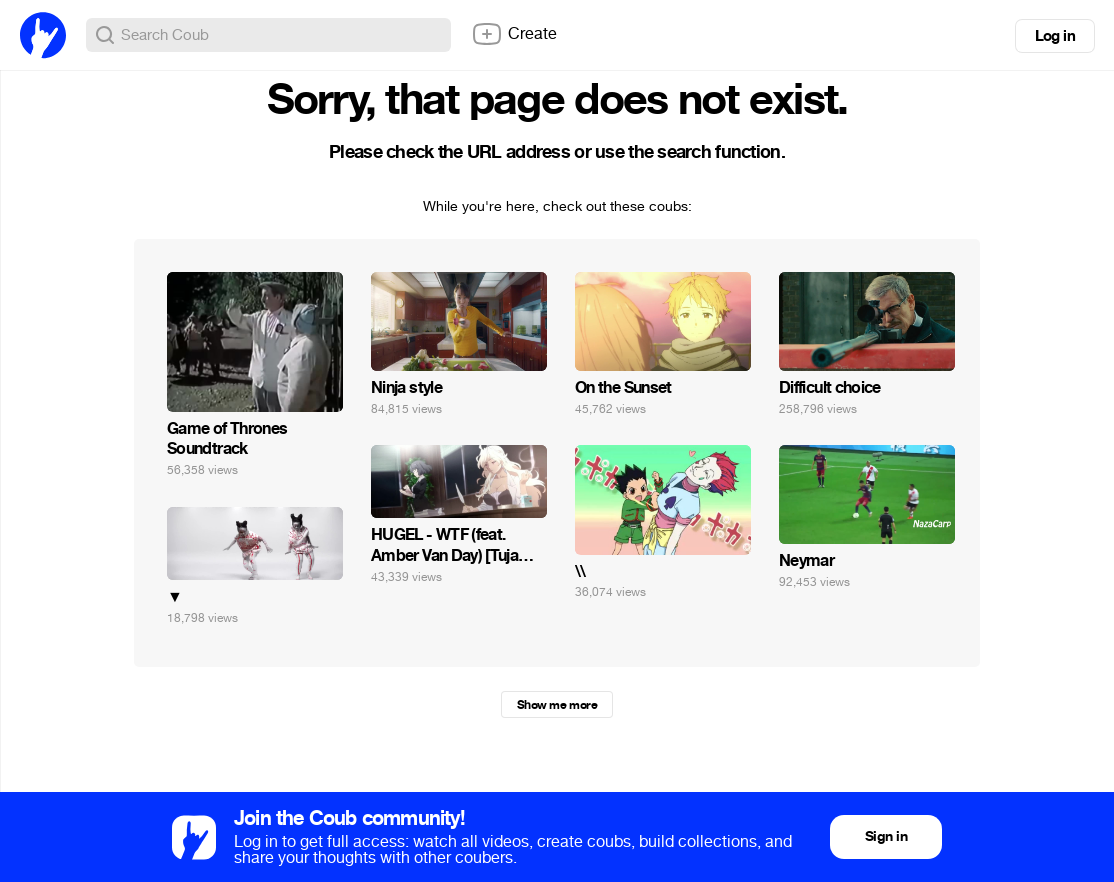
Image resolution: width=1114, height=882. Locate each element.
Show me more (557, 705)
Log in (1055, 36)
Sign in (886, 836)
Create (514, 34)
